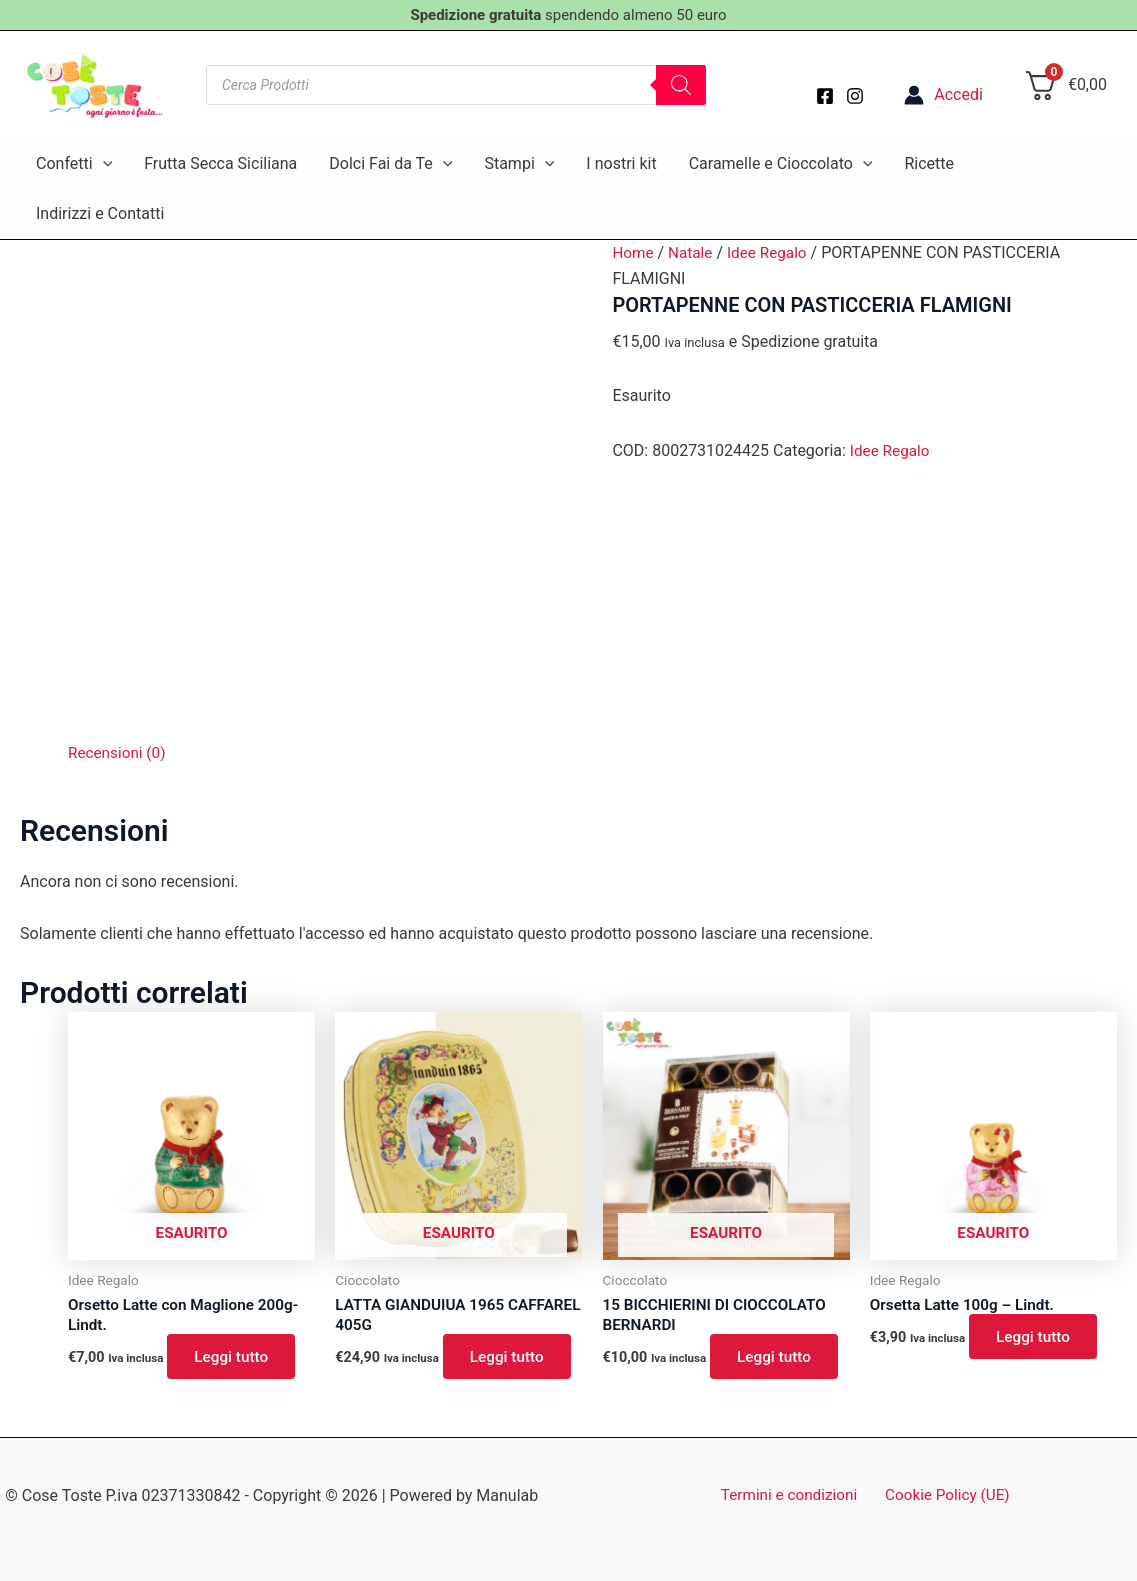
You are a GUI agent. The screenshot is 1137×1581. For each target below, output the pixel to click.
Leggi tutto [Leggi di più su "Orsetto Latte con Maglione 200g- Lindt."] (235, 1358)
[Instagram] (855, 96)
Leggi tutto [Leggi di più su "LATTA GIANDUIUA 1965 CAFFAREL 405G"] (511, 1358)
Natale (693, 252)
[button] (103, 164)
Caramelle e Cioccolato (781, 164)
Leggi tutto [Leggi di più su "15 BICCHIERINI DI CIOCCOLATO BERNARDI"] (778, 1358)
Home (633, 252)
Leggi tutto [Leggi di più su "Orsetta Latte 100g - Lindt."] (1037, 1338)
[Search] (681, 85)
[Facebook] (825, 96)
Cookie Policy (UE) (944, 1495)
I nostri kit (621, 163)
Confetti (74, 164)
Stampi (519, 164)
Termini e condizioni (792, 1495)
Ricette (929, 163)
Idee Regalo (772, 252)
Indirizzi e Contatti (100, 213)
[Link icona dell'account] (943, 95)
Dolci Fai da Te (390, 164)
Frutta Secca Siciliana (220, 163)
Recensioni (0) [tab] (119, 752)
